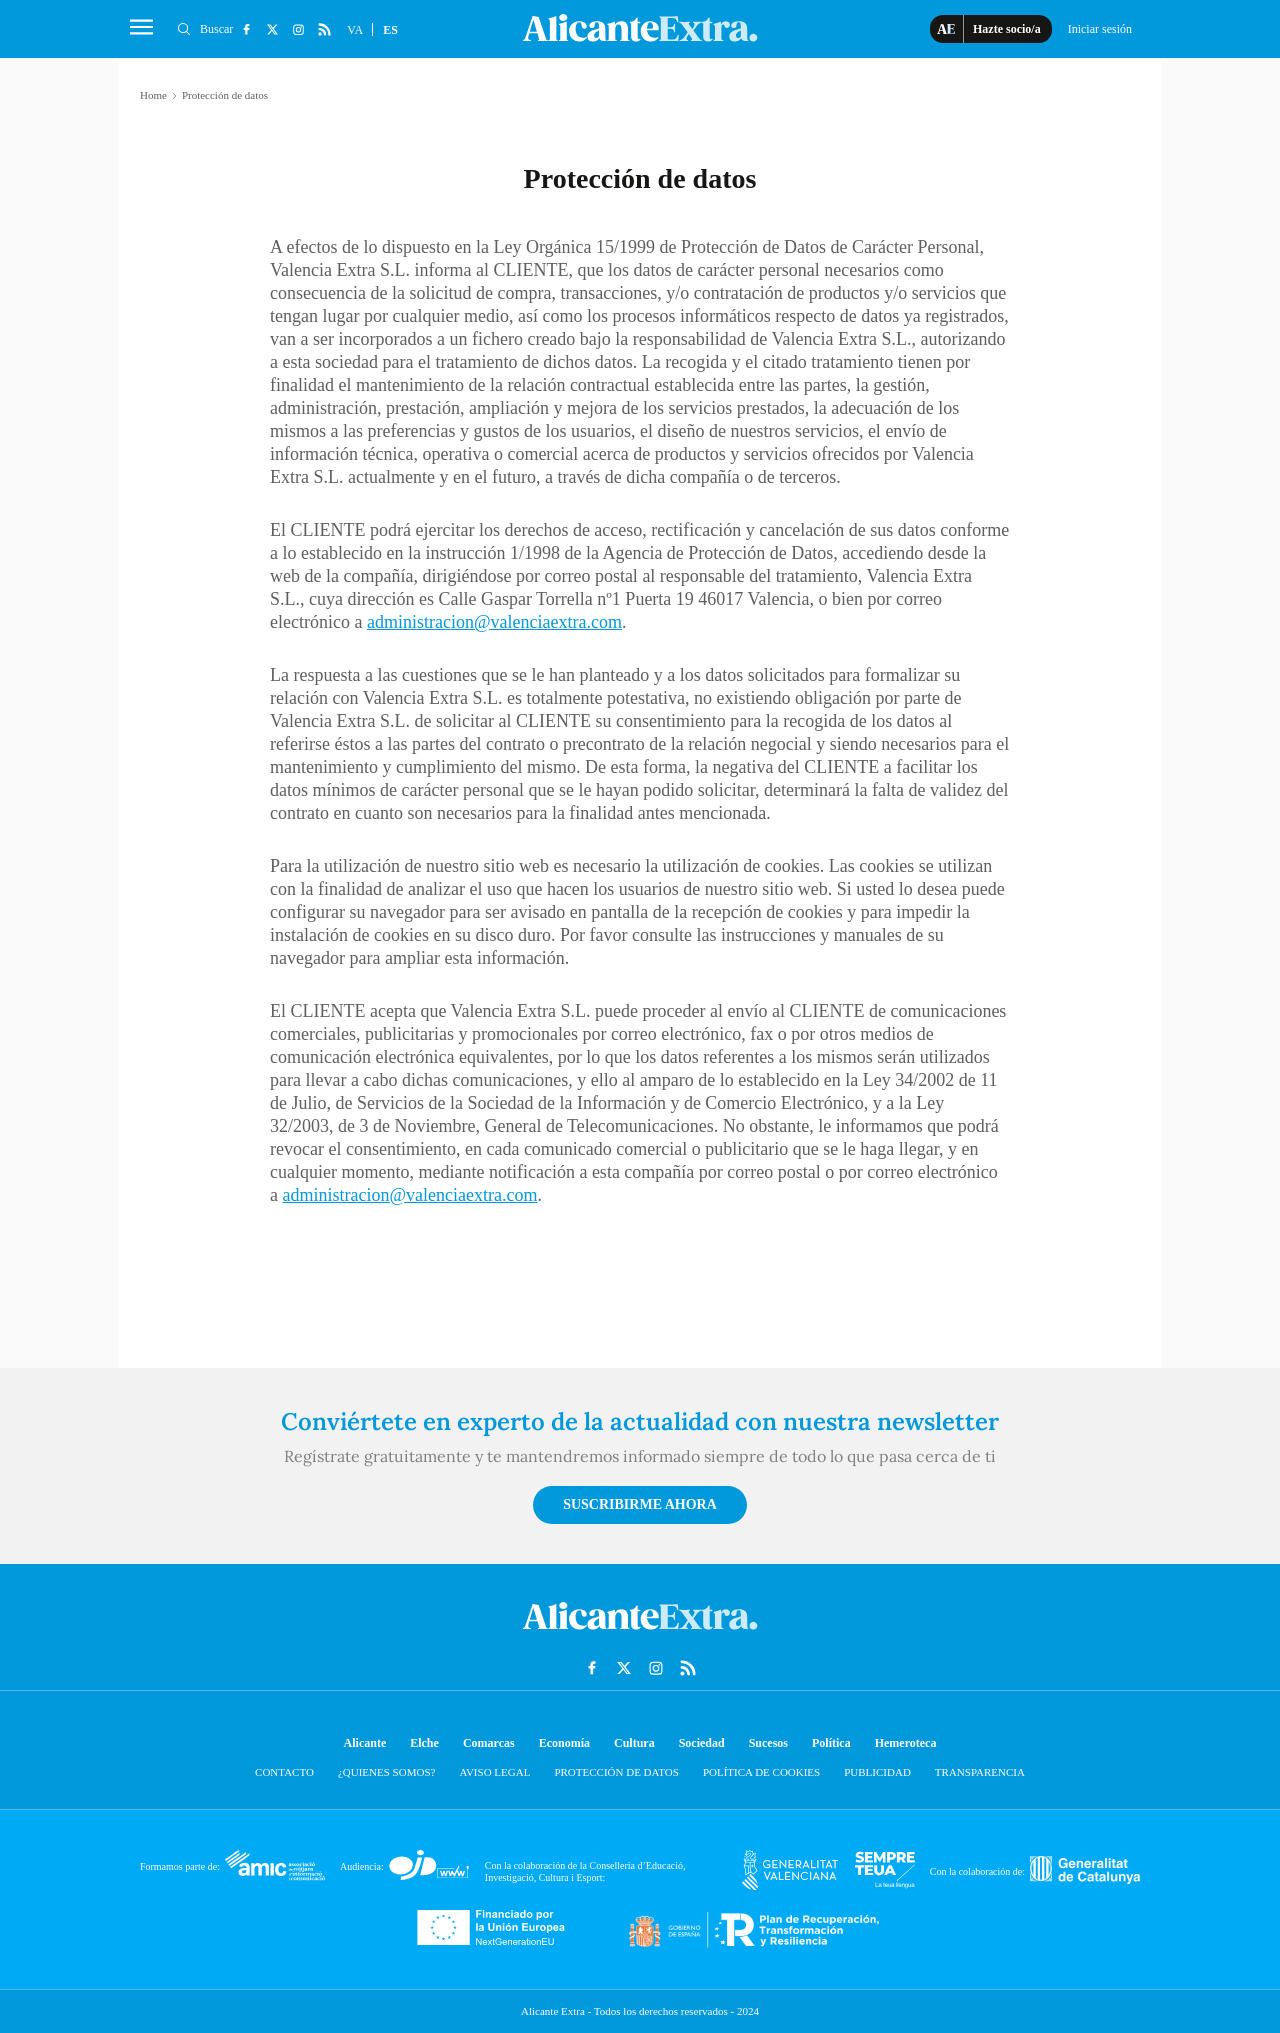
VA (355, 30)
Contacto (284, 1772)
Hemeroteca (906, 1743)
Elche (424, 1743)
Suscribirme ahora (640, 1504)
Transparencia (980, 1772)
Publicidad (877, 1772)
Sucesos (768, 1743)
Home (153, 95)
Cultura (634, 1743)
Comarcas (489, 1743)
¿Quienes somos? (386, 1772)
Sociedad (702, 1743)
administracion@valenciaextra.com (494, 622)
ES (390, 30)
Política (831, 1743)
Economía (564, 1743)
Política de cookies (761, 1772)
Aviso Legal (494, 1772)
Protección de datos (616, 1772)
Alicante (365, 1743)
